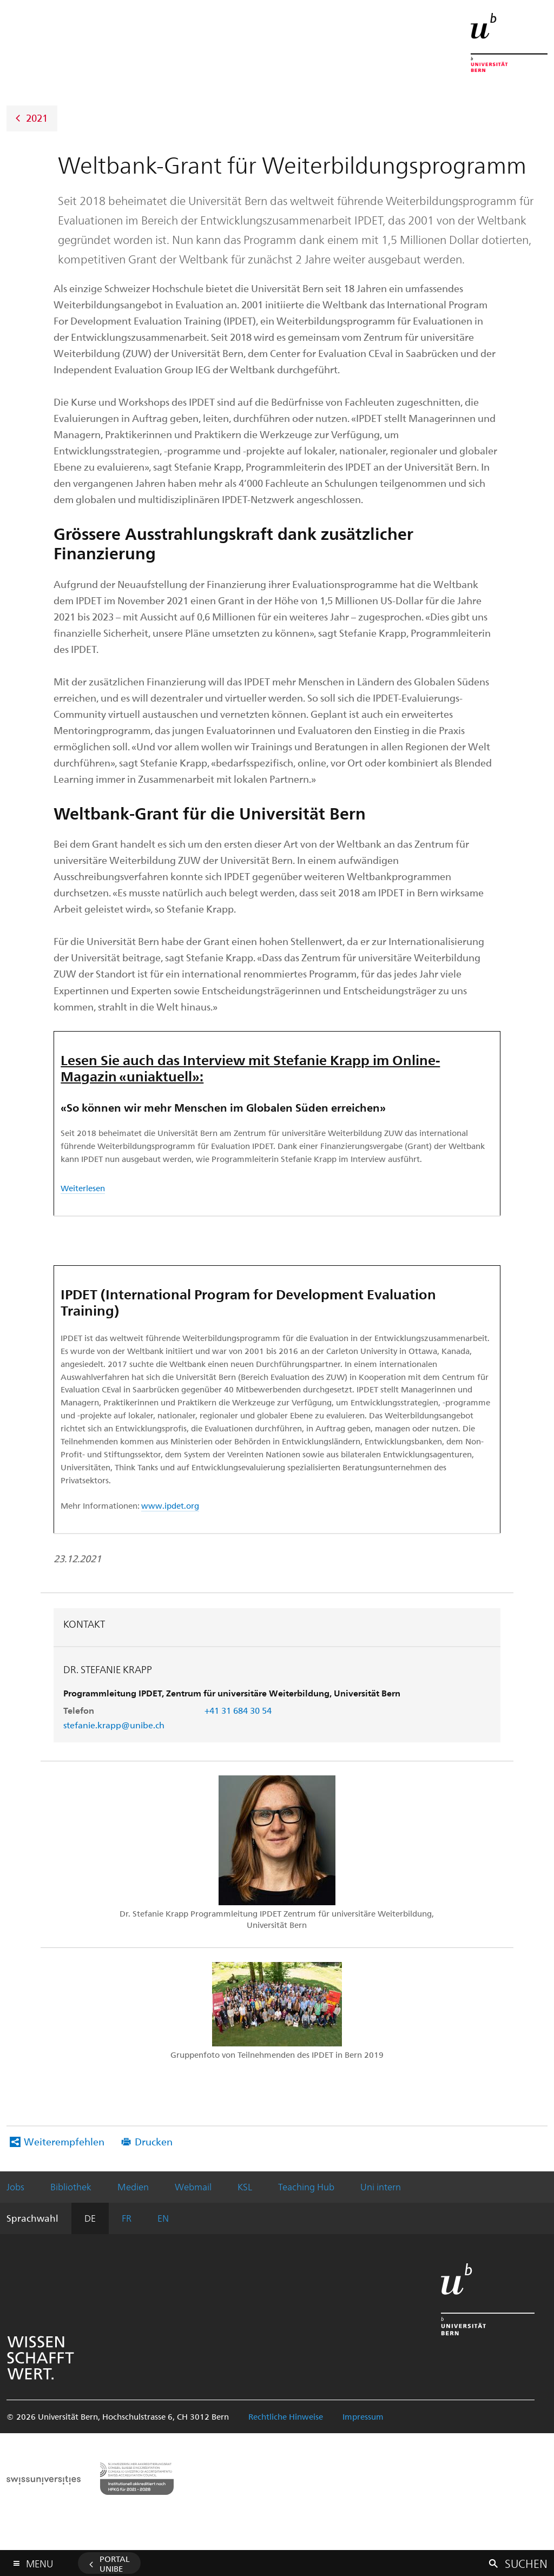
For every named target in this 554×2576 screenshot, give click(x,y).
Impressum (363, 2416)
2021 (37, 117)
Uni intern (380, 2186)
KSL (245, 2186)
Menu (39, 2561)
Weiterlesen (83, 1188)
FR (126, 2218)
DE (90, 2218)
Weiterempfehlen (64, 2141)
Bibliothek (70, 2186)
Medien (133, 2186)
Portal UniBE (115, 2563)
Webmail (193, 2186)
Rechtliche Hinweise (285, 2416)
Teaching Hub (306, 2186)
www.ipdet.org (170, 1505)
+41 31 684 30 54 (238, 1710)
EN (163, 2218)
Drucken (154, 2141)
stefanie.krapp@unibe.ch (113, 1724)
